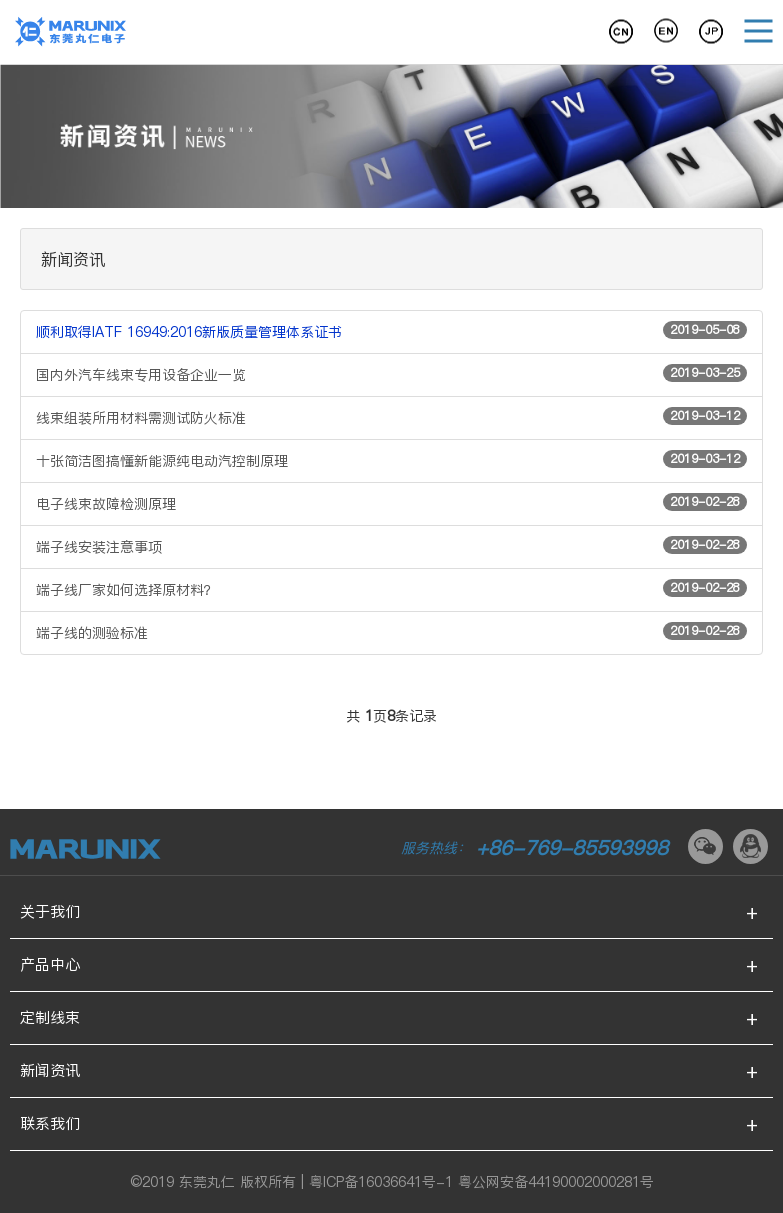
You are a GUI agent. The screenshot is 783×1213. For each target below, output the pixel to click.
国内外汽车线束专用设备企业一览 (391, 374)
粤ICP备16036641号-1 (381, 1182)
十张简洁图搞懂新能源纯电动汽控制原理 (391, 460)
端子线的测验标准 (391, 632)
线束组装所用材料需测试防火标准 (391, 417)
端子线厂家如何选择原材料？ (391, 589)
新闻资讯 (50, 1070)
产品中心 (50, 964)
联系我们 (50, 1123)
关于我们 (50, 911)
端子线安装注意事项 (391, 546)
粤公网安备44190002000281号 (556, 1182)
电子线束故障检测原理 (391, 503)
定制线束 (50, 1017)
